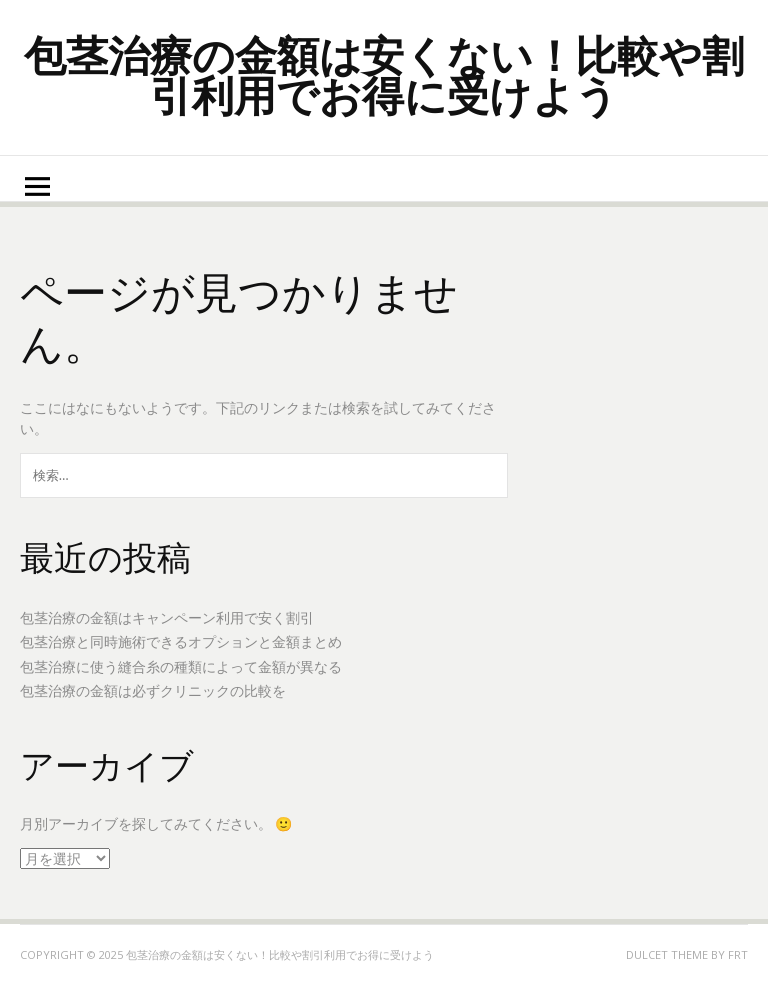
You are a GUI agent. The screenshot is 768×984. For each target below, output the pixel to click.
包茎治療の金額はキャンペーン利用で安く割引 (167, 617)
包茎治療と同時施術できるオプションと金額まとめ (181, 641)
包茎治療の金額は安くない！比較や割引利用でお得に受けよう (384, 74)
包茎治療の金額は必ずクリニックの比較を (153, 690)
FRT (738, 954)
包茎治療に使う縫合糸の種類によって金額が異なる (181, 666)
